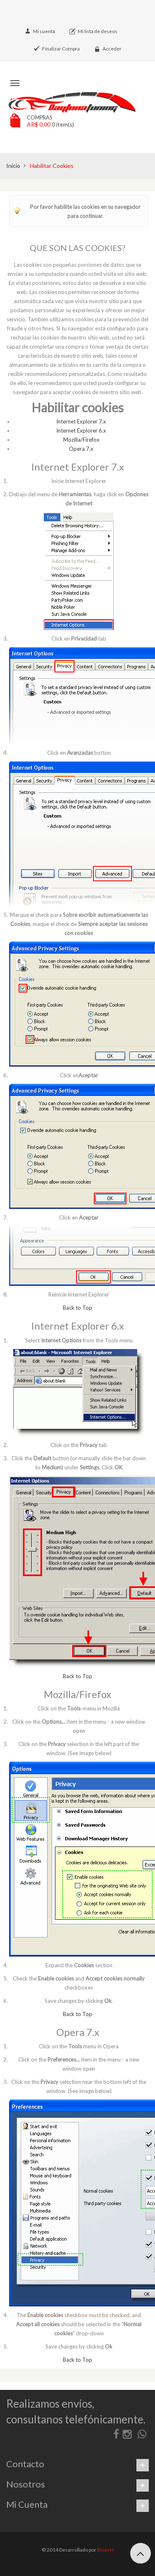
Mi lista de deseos (97, 31)
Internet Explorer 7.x (81, 421)
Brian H (105, 2550)
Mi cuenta (44, 31)
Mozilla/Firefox (81, 439)
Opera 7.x (81, 448)
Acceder (112, 48)
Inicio (13, 165)
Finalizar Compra (61, 48)
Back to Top (77, 1307)
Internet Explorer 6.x (81, 430)
